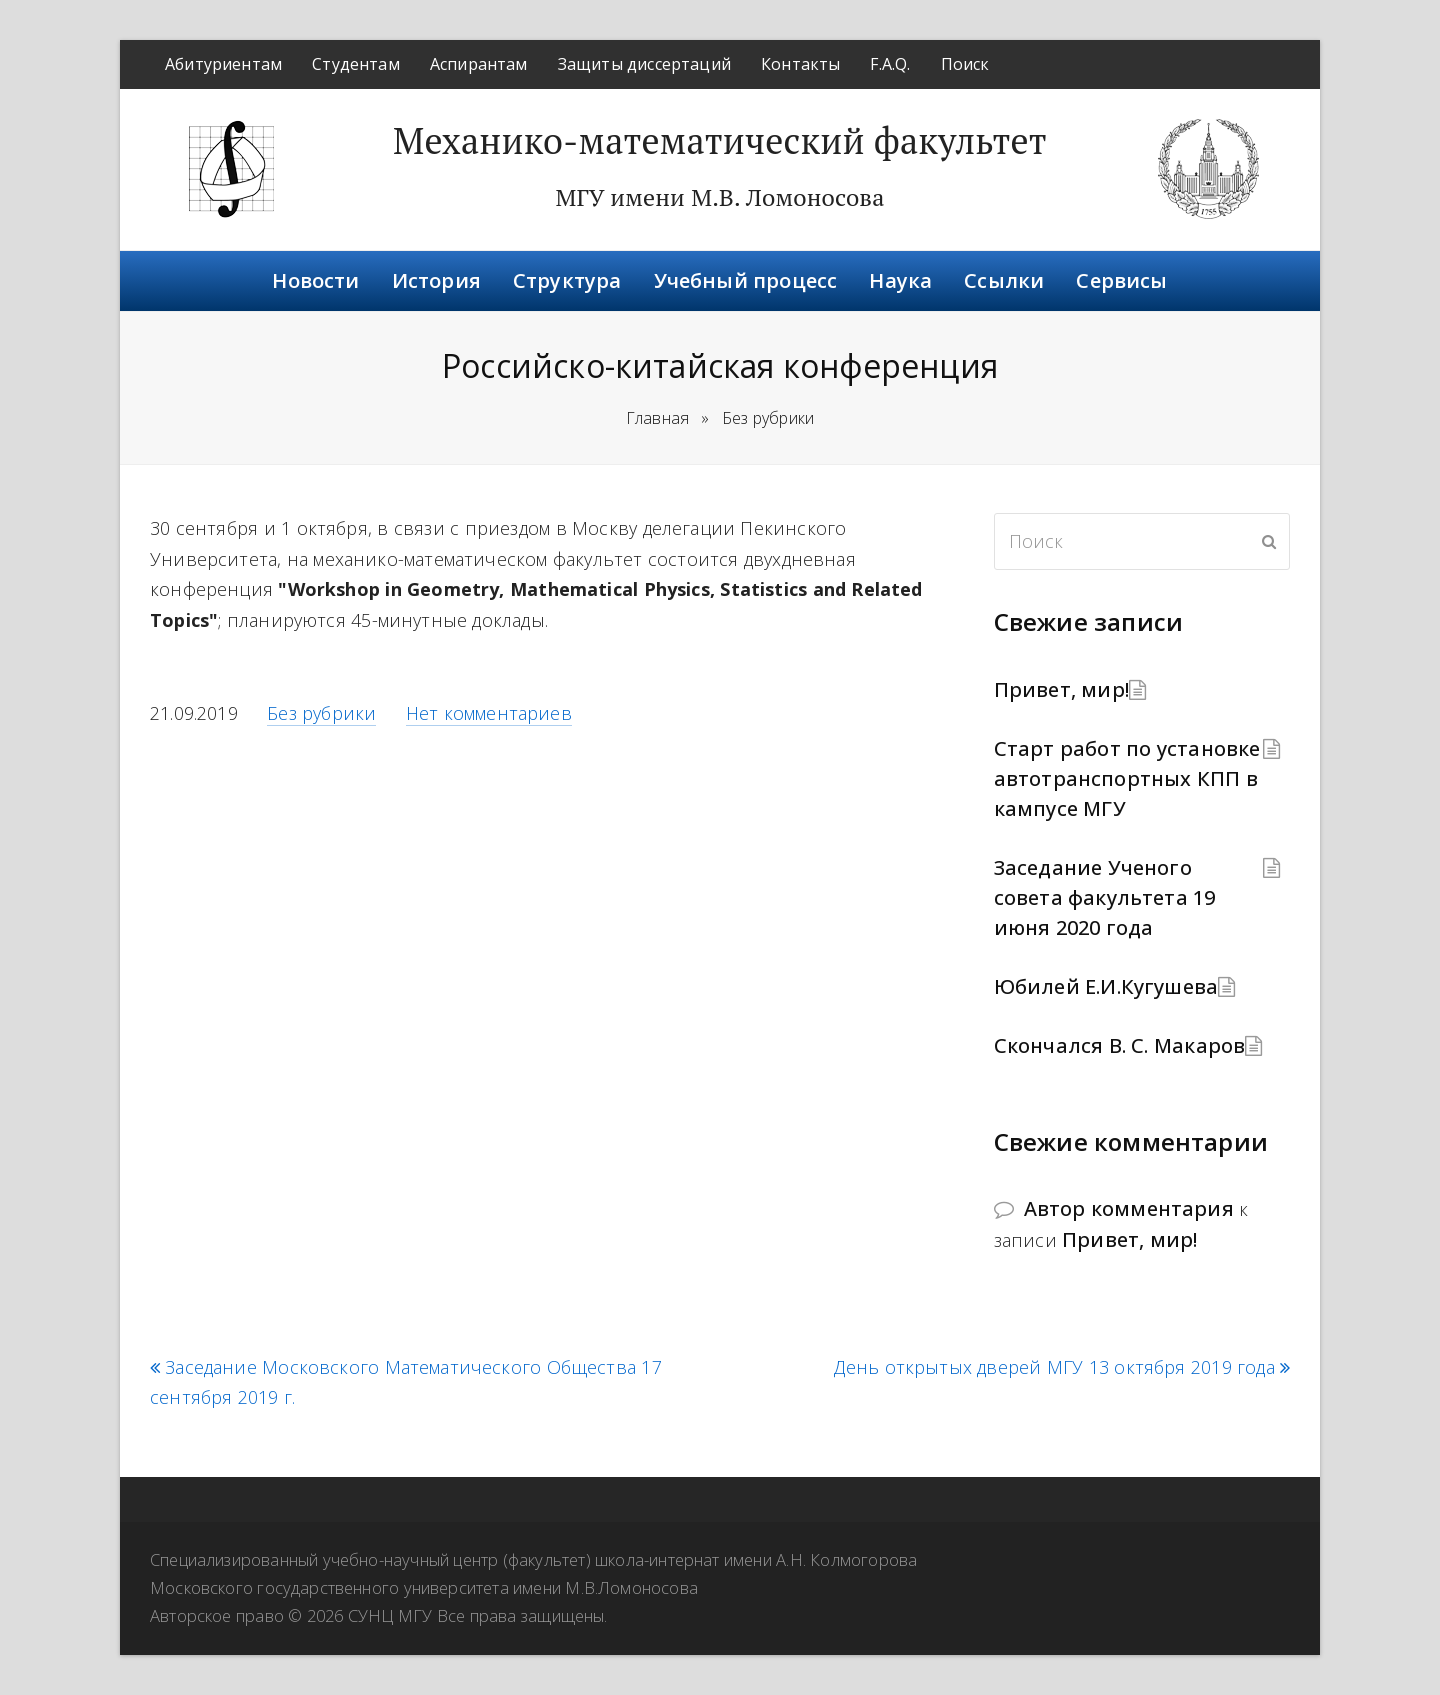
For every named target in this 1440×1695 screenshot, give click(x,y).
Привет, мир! (1061, 689)
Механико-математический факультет (720, 140)
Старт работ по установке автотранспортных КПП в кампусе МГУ (1127, 778)
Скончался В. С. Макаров (1120, 1045)
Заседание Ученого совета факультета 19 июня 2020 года (1105, 897)
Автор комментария (1129, 1208)
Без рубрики (321, 713)
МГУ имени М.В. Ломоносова (719, 197)
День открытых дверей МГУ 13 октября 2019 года (1062, 1367)
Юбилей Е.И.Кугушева (1106, 986)
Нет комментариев (489, 713)
